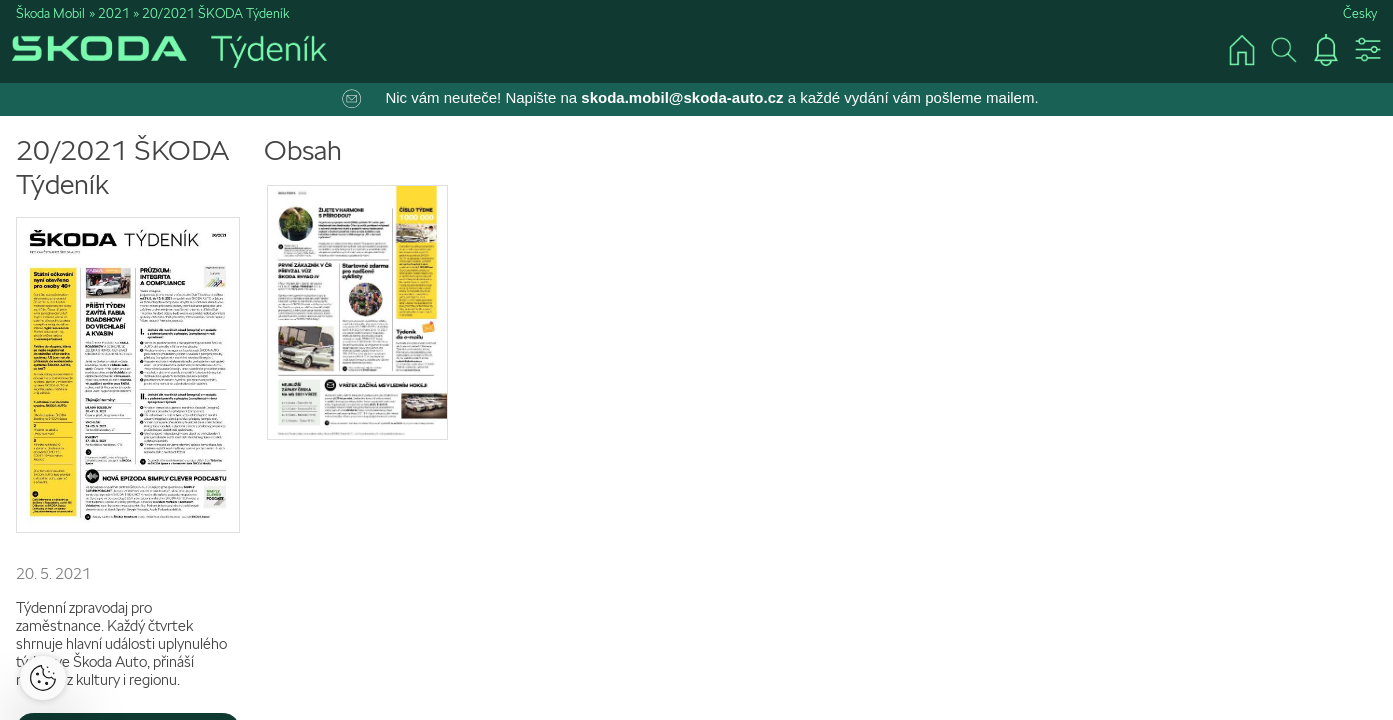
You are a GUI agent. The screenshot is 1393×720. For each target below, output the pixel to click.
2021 (114, 13)
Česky (1360, 13)
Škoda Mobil (50, 13)
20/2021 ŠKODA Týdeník (215, 13)
